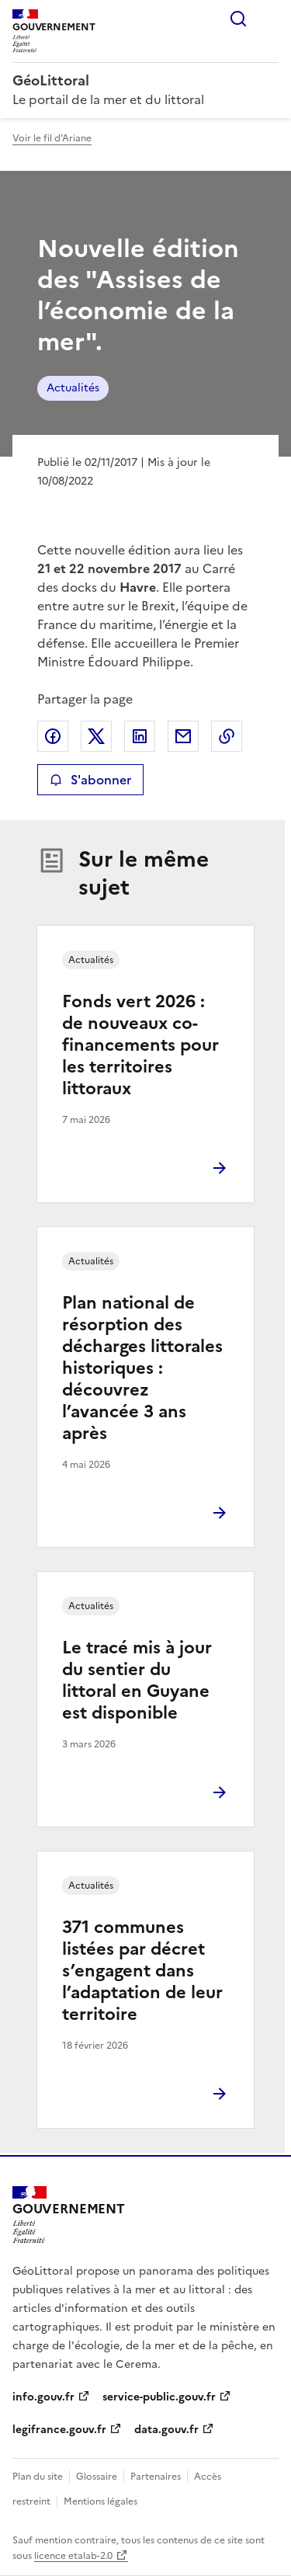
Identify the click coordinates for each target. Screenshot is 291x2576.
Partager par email (183, 736)
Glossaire (96, 2477)
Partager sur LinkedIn (139, 736)
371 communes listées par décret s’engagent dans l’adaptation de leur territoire (142, 1970)
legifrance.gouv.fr (59, 2429)
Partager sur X (96, 736)
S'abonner (90, 779)
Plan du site (37, 2477)
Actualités (73, 388)
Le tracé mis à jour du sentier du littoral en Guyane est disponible (137, 1680)
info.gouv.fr (43, 2397)
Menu (269, 18)
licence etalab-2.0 (73, 2556)
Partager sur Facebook (52, 736)
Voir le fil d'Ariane (52, 138)
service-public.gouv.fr (159, 2397)
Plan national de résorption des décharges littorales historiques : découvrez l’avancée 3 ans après (142, 1368)
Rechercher (238, 18)
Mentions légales (100, 2501)
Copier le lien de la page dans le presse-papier (226, 736)
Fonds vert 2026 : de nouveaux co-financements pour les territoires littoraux (140, 1045)
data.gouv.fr (166, 2429)
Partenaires (155, 2477)
